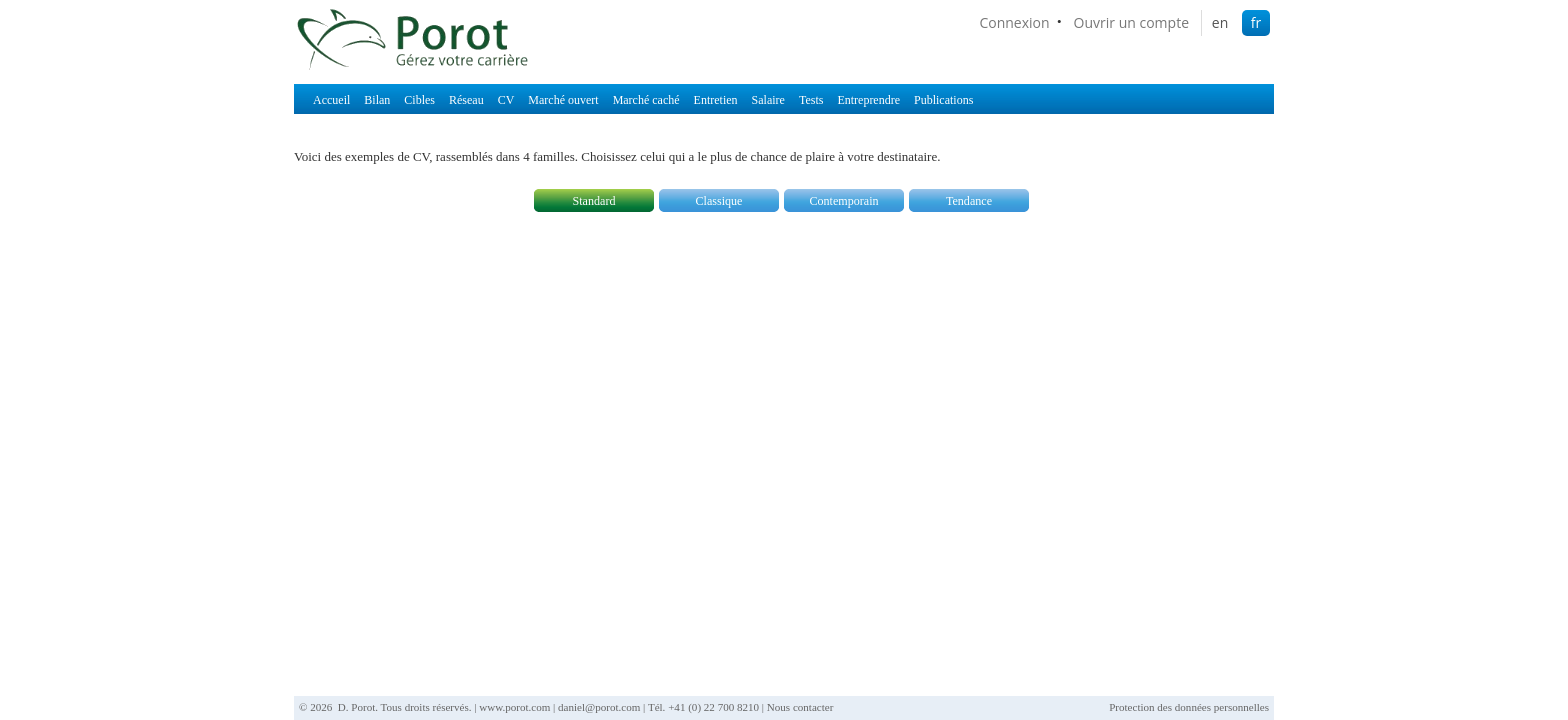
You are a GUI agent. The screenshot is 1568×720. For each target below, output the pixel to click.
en (1220, 22)
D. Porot (356, 707)
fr (1256, 22)
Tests (811, 100)
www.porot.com (514, 707)
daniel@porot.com (599, 707)
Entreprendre (868, 100)
